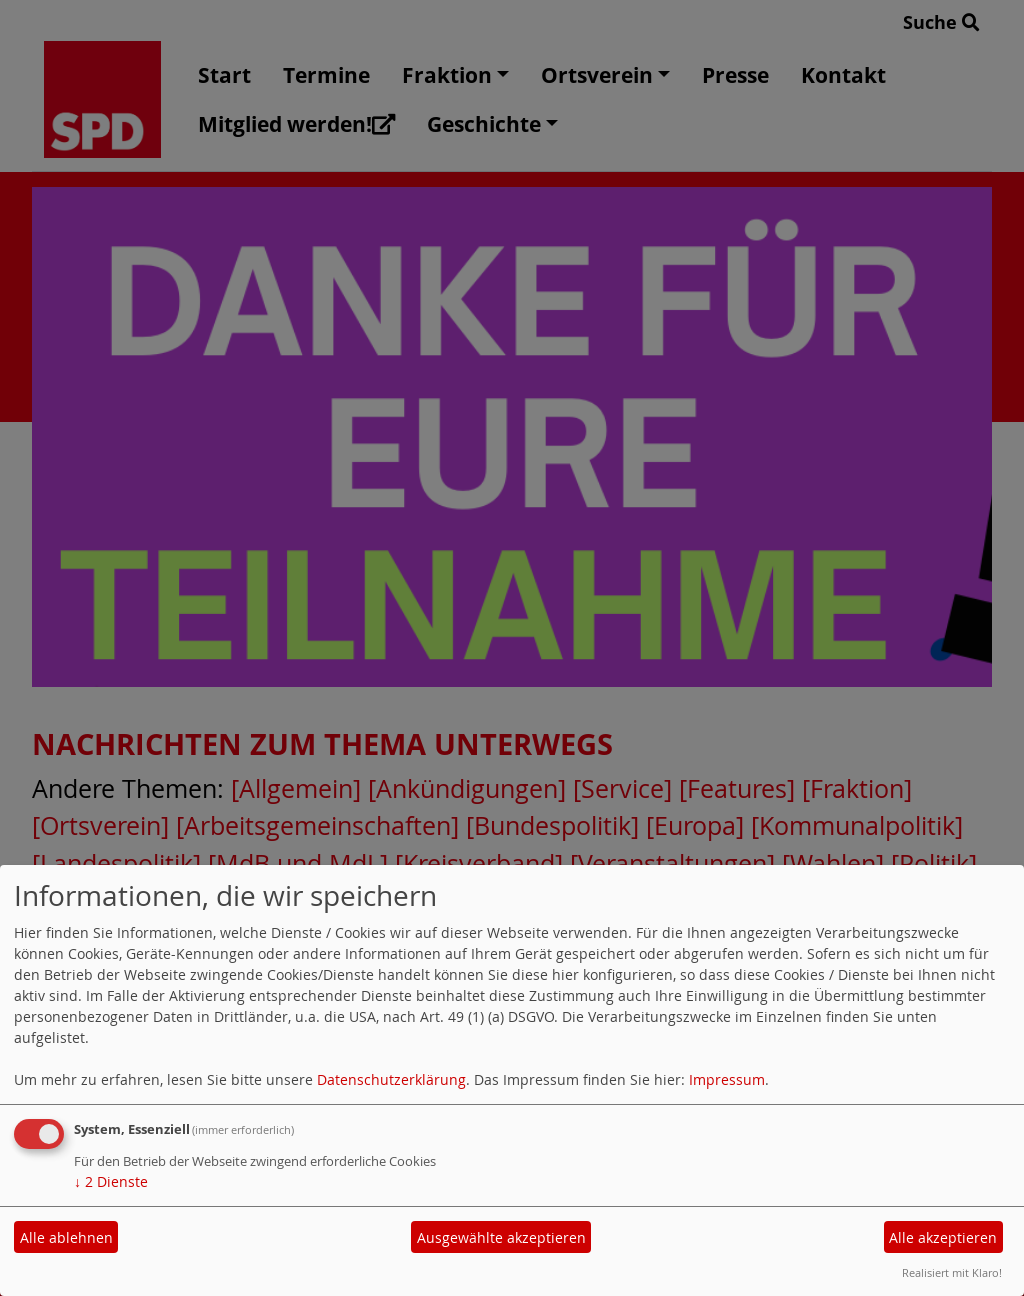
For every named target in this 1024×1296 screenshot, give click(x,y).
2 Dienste (111, 1181)
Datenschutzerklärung (391, 1079)
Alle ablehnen (66, 1237)
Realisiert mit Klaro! (952, 1272)
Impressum (727, 1079)
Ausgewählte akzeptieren (501, 1237)
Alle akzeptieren (943, 1237)
